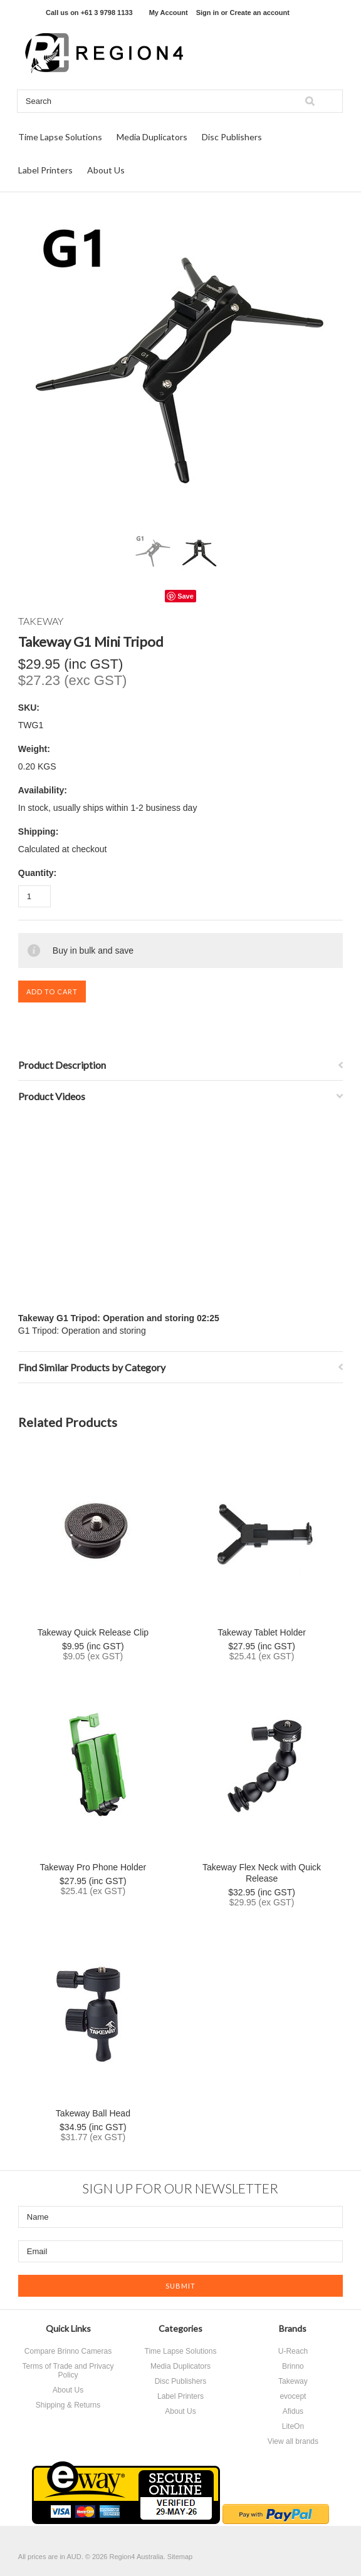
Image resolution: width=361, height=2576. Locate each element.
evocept (293, 2396)
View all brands (293, 2441)
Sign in (207, 12)
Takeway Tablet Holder (261, 1632)
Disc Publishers (232, 136)
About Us (106, 170)
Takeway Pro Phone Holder (93, 1867)
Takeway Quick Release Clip (93, 1632)
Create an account (259, 12)
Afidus (293, 2411)
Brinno (293, 2366)
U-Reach (293, 2351)
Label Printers (45, 170)
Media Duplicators (152, 136)
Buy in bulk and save (93, 950)
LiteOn (293, 2426)
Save (185, 596)
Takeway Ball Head (93, 2113)
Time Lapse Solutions (60, 136)
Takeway (293, 2381)
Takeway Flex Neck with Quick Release (261, 1872)
